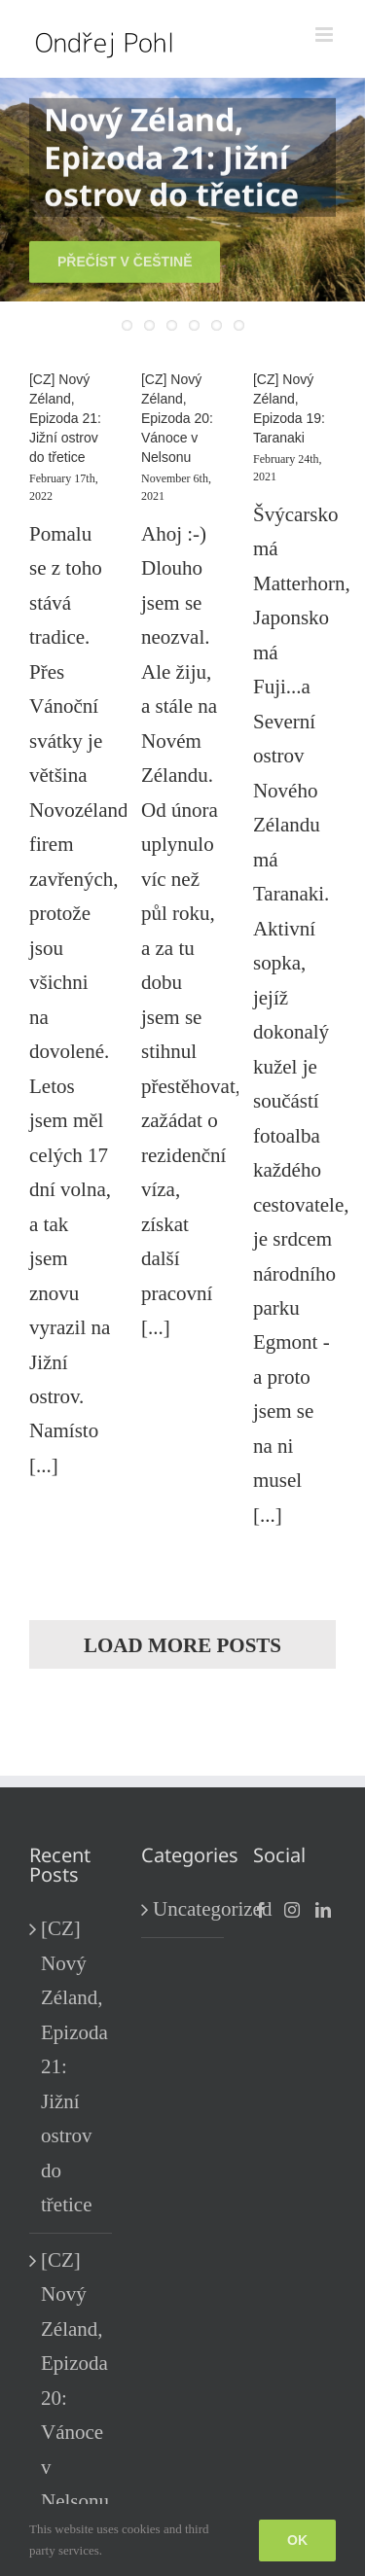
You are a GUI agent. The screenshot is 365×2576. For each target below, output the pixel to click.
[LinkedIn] (323, 1910)
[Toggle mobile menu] (325, 34)
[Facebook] (261, 1910)
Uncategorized (183, 1909)
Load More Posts (182, 1645)
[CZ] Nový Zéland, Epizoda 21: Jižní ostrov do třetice (65, 418)
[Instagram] (292, 1910)
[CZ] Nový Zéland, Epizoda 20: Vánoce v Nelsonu (177, 418)
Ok (297, 2540)
